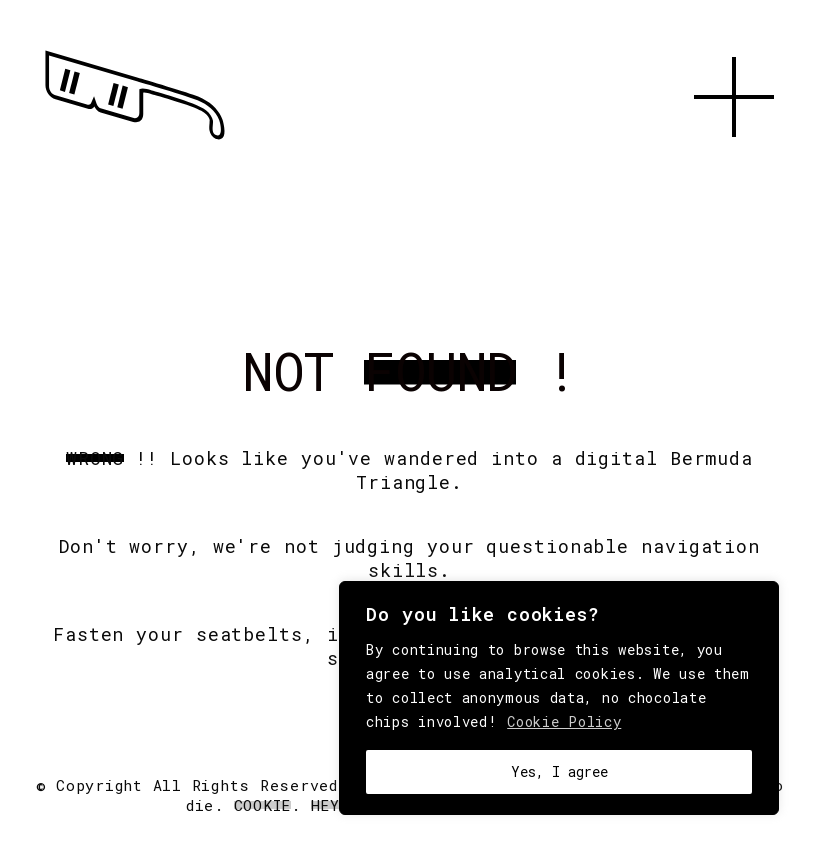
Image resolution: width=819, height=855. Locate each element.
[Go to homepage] (135, 140)
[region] (559, 698)
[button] (734, 160)
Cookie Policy (564, 721)
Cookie (263, 805)
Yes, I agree (559, 771)
